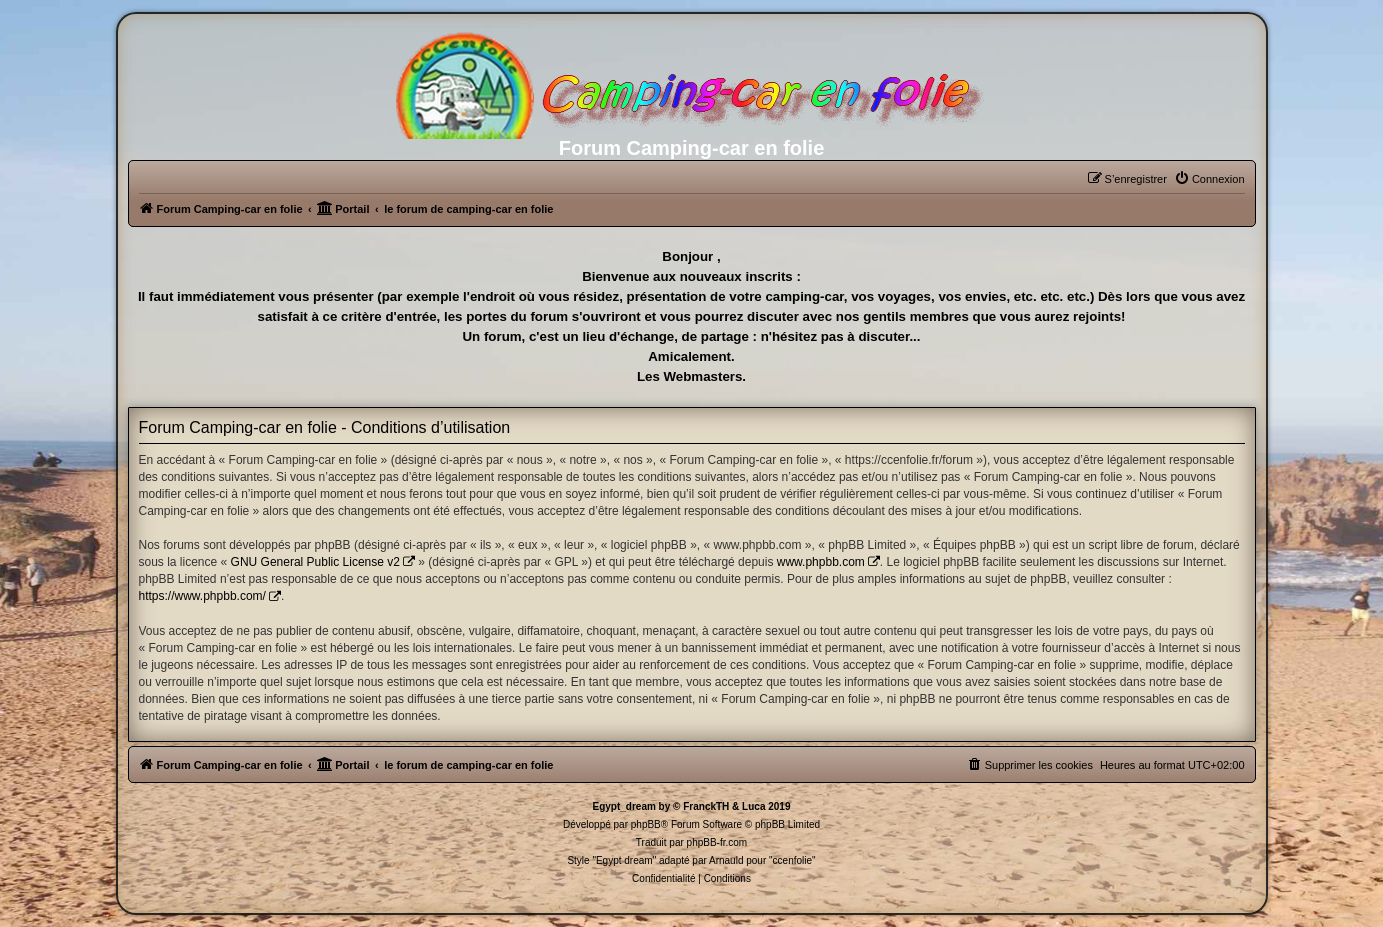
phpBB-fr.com (717, 842)
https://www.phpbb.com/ (202, 596)
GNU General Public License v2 (315, 562)
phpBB (646, 824)
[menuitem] (1209, 179)
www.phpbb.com (821, 562)
